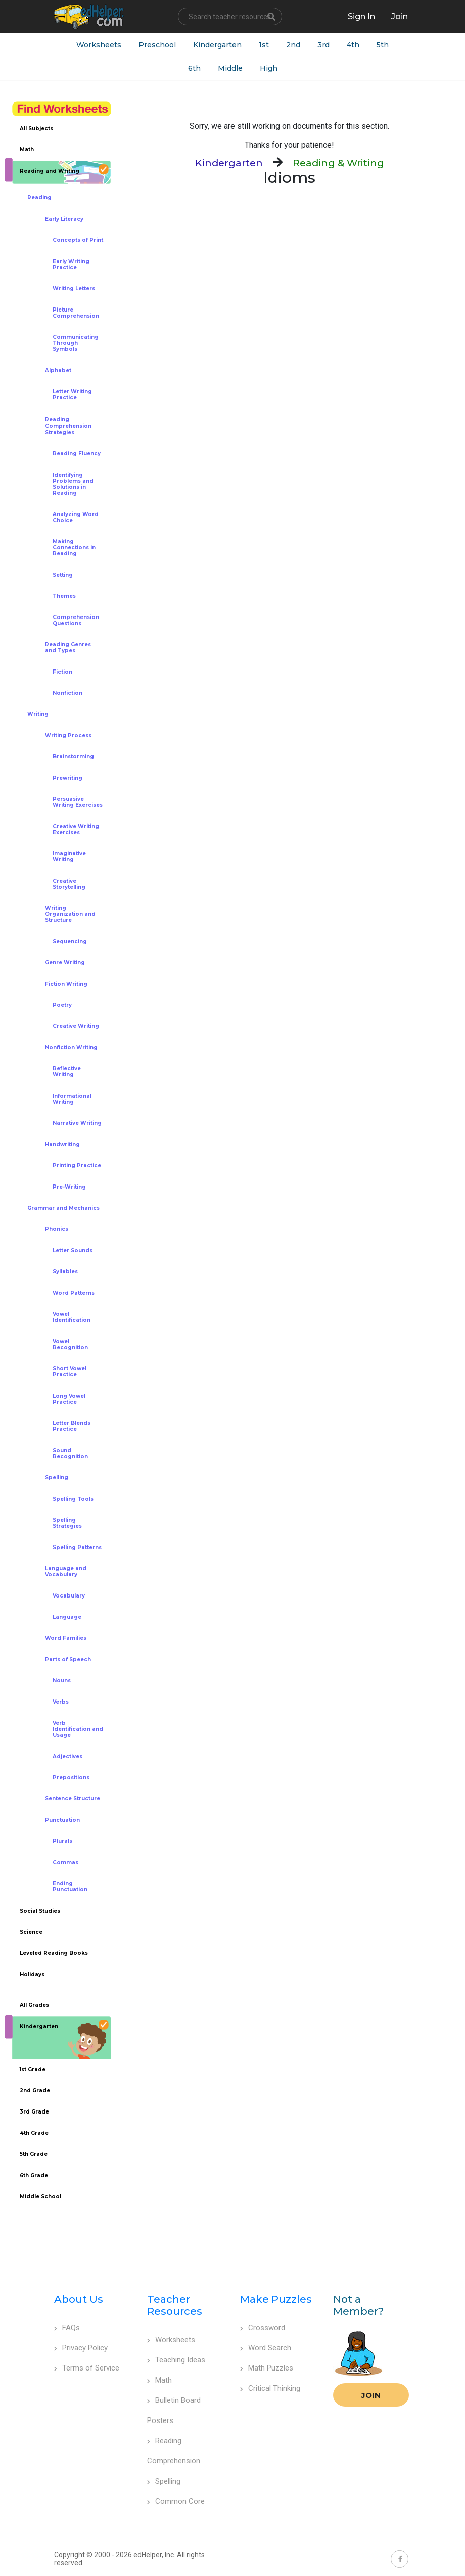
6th (194, 68)
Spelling (163, 2481)
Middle (230, 68)
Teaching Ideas (176, 2359)
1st (264, 44)
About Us (78, 2299)
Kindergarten (217, 44)
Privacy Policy (81, 2347)
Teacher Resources (174, 2305)
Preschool (157, 44)
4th (353, 44)
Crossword (262, 2327)
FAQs (67, 2327)
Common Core (176, 2501)
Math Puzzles (266, 2368)
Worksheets (98, 44)
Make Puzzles (276, 2299)
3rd (323, 44)
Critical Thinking (270, 2388)
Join (371, 2395)
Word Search (265, 2347)
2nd (293, 44)
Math (159, 2380)
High (268, 68)
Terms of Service (86, 2368)
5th (383, 44)
